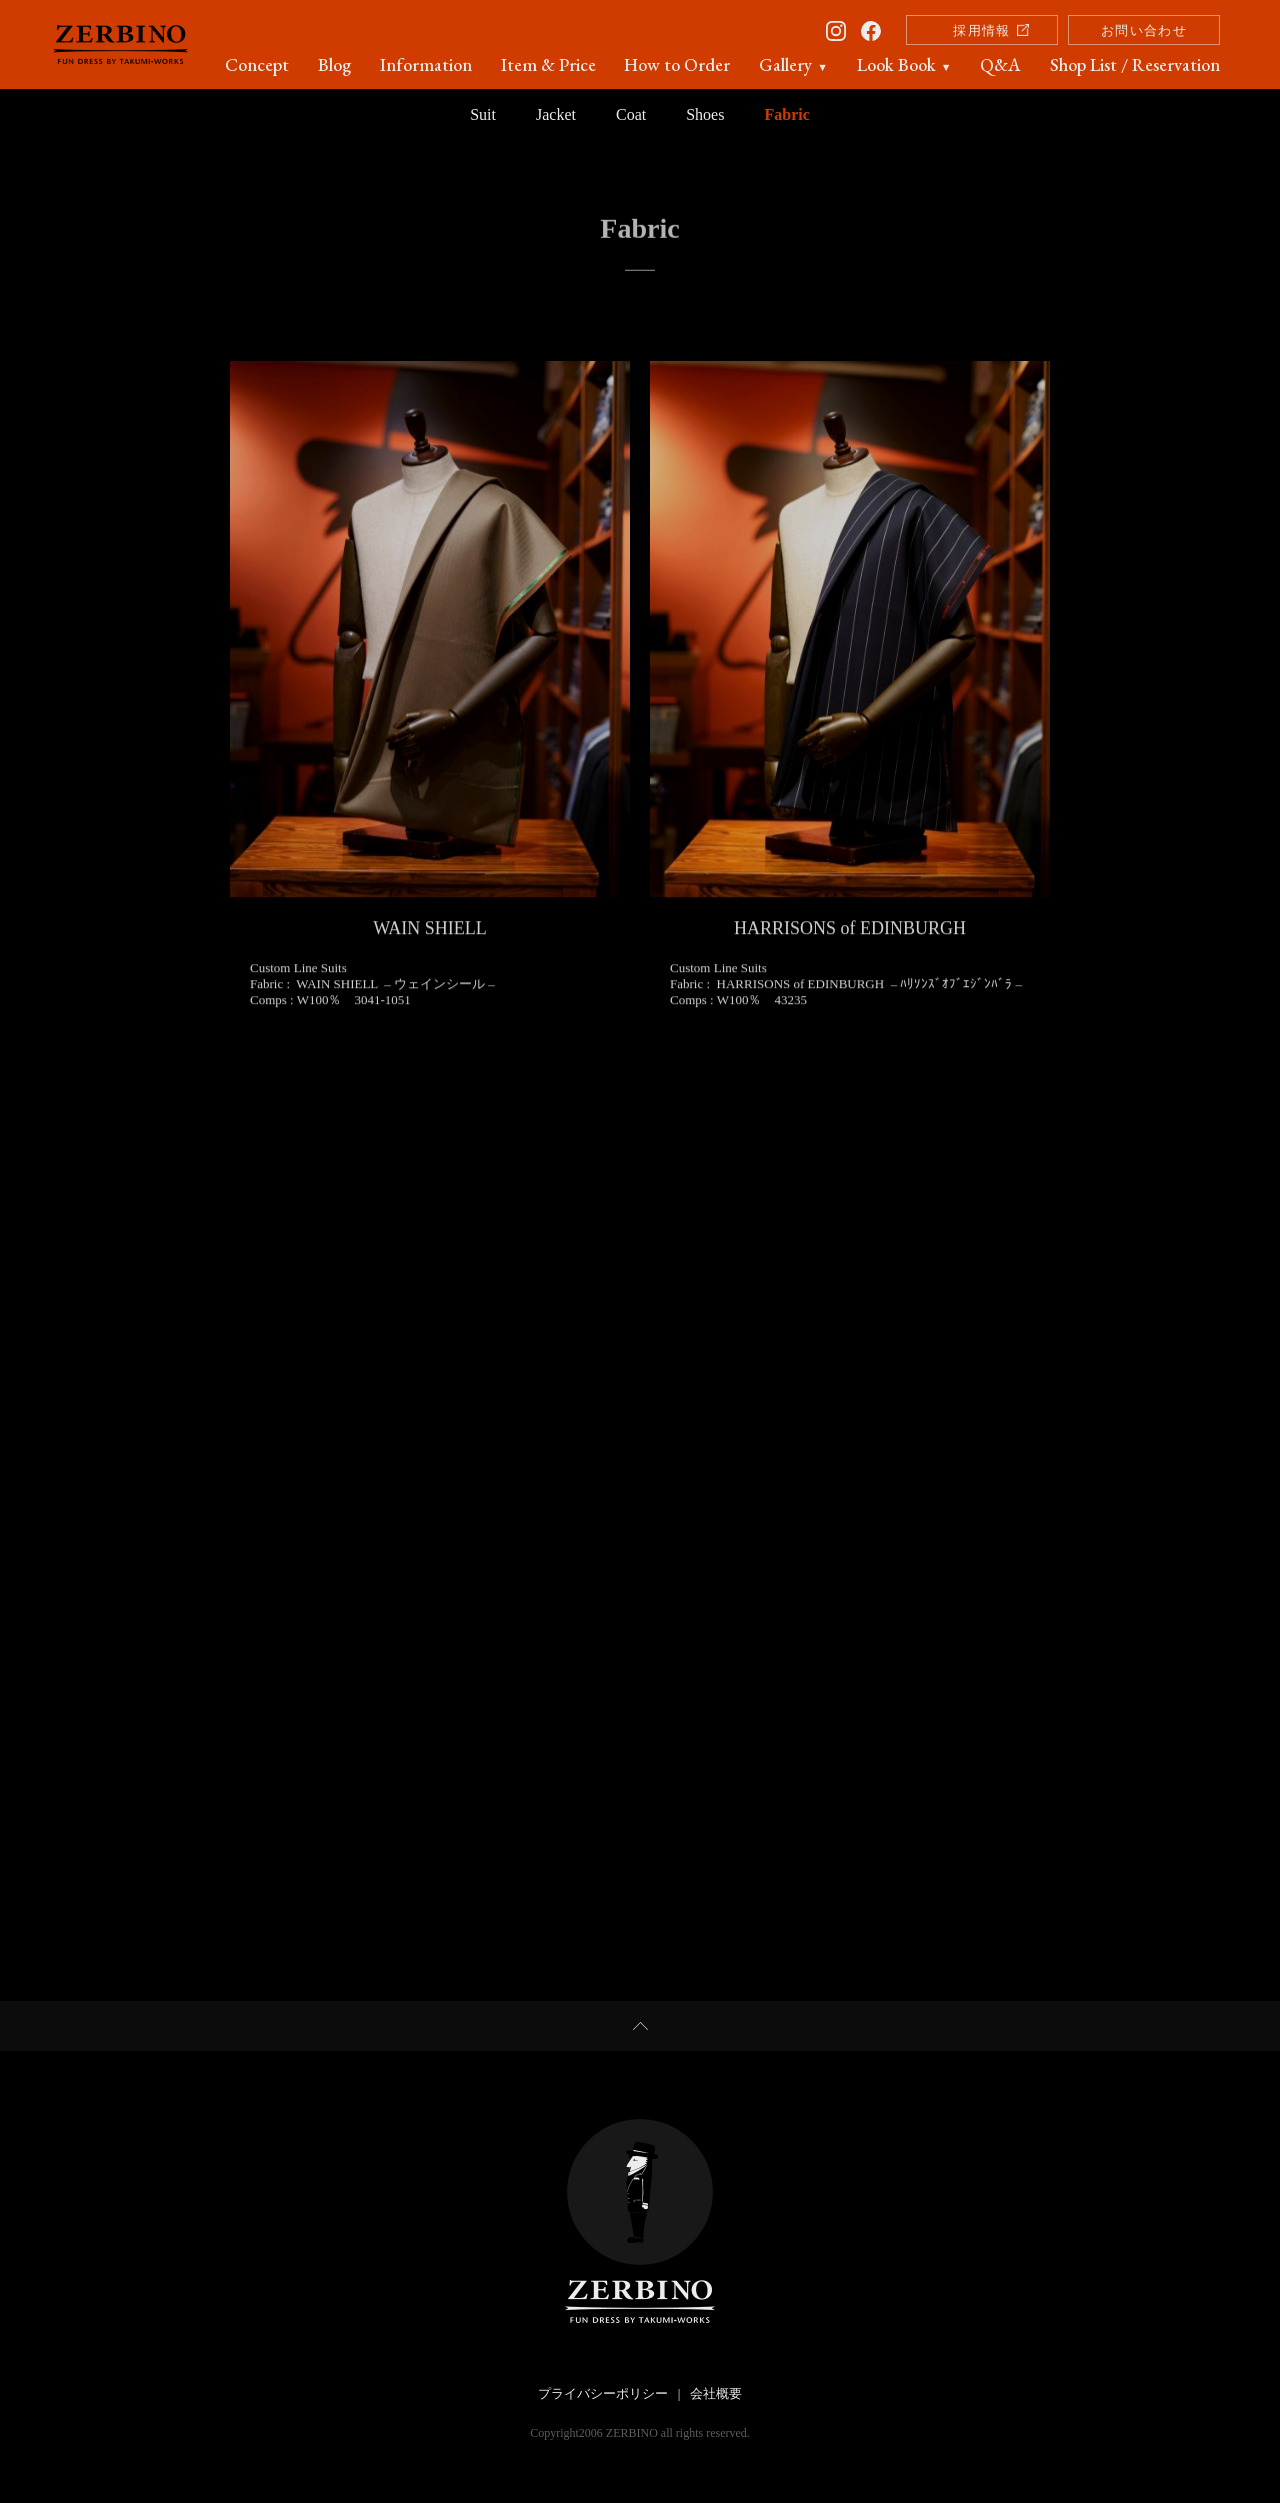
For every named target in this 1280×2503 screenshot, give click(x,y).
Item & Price (548, 64)
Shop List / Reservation (1135, 64)
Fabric (786, 114)
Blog (334, 64)
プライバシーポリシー (603, 2393)
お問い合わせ (1144, 30)
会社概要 (716, 2393)
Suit (483, 114)
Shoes (705, 114)
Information (426, 64)
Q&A (1000, 64)
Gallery (793, 64)
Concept (257, 64)
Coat (631, 114)
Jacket (556, 114)
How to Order (677, 64)
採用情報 (981, 30)
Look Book (904, 64)
